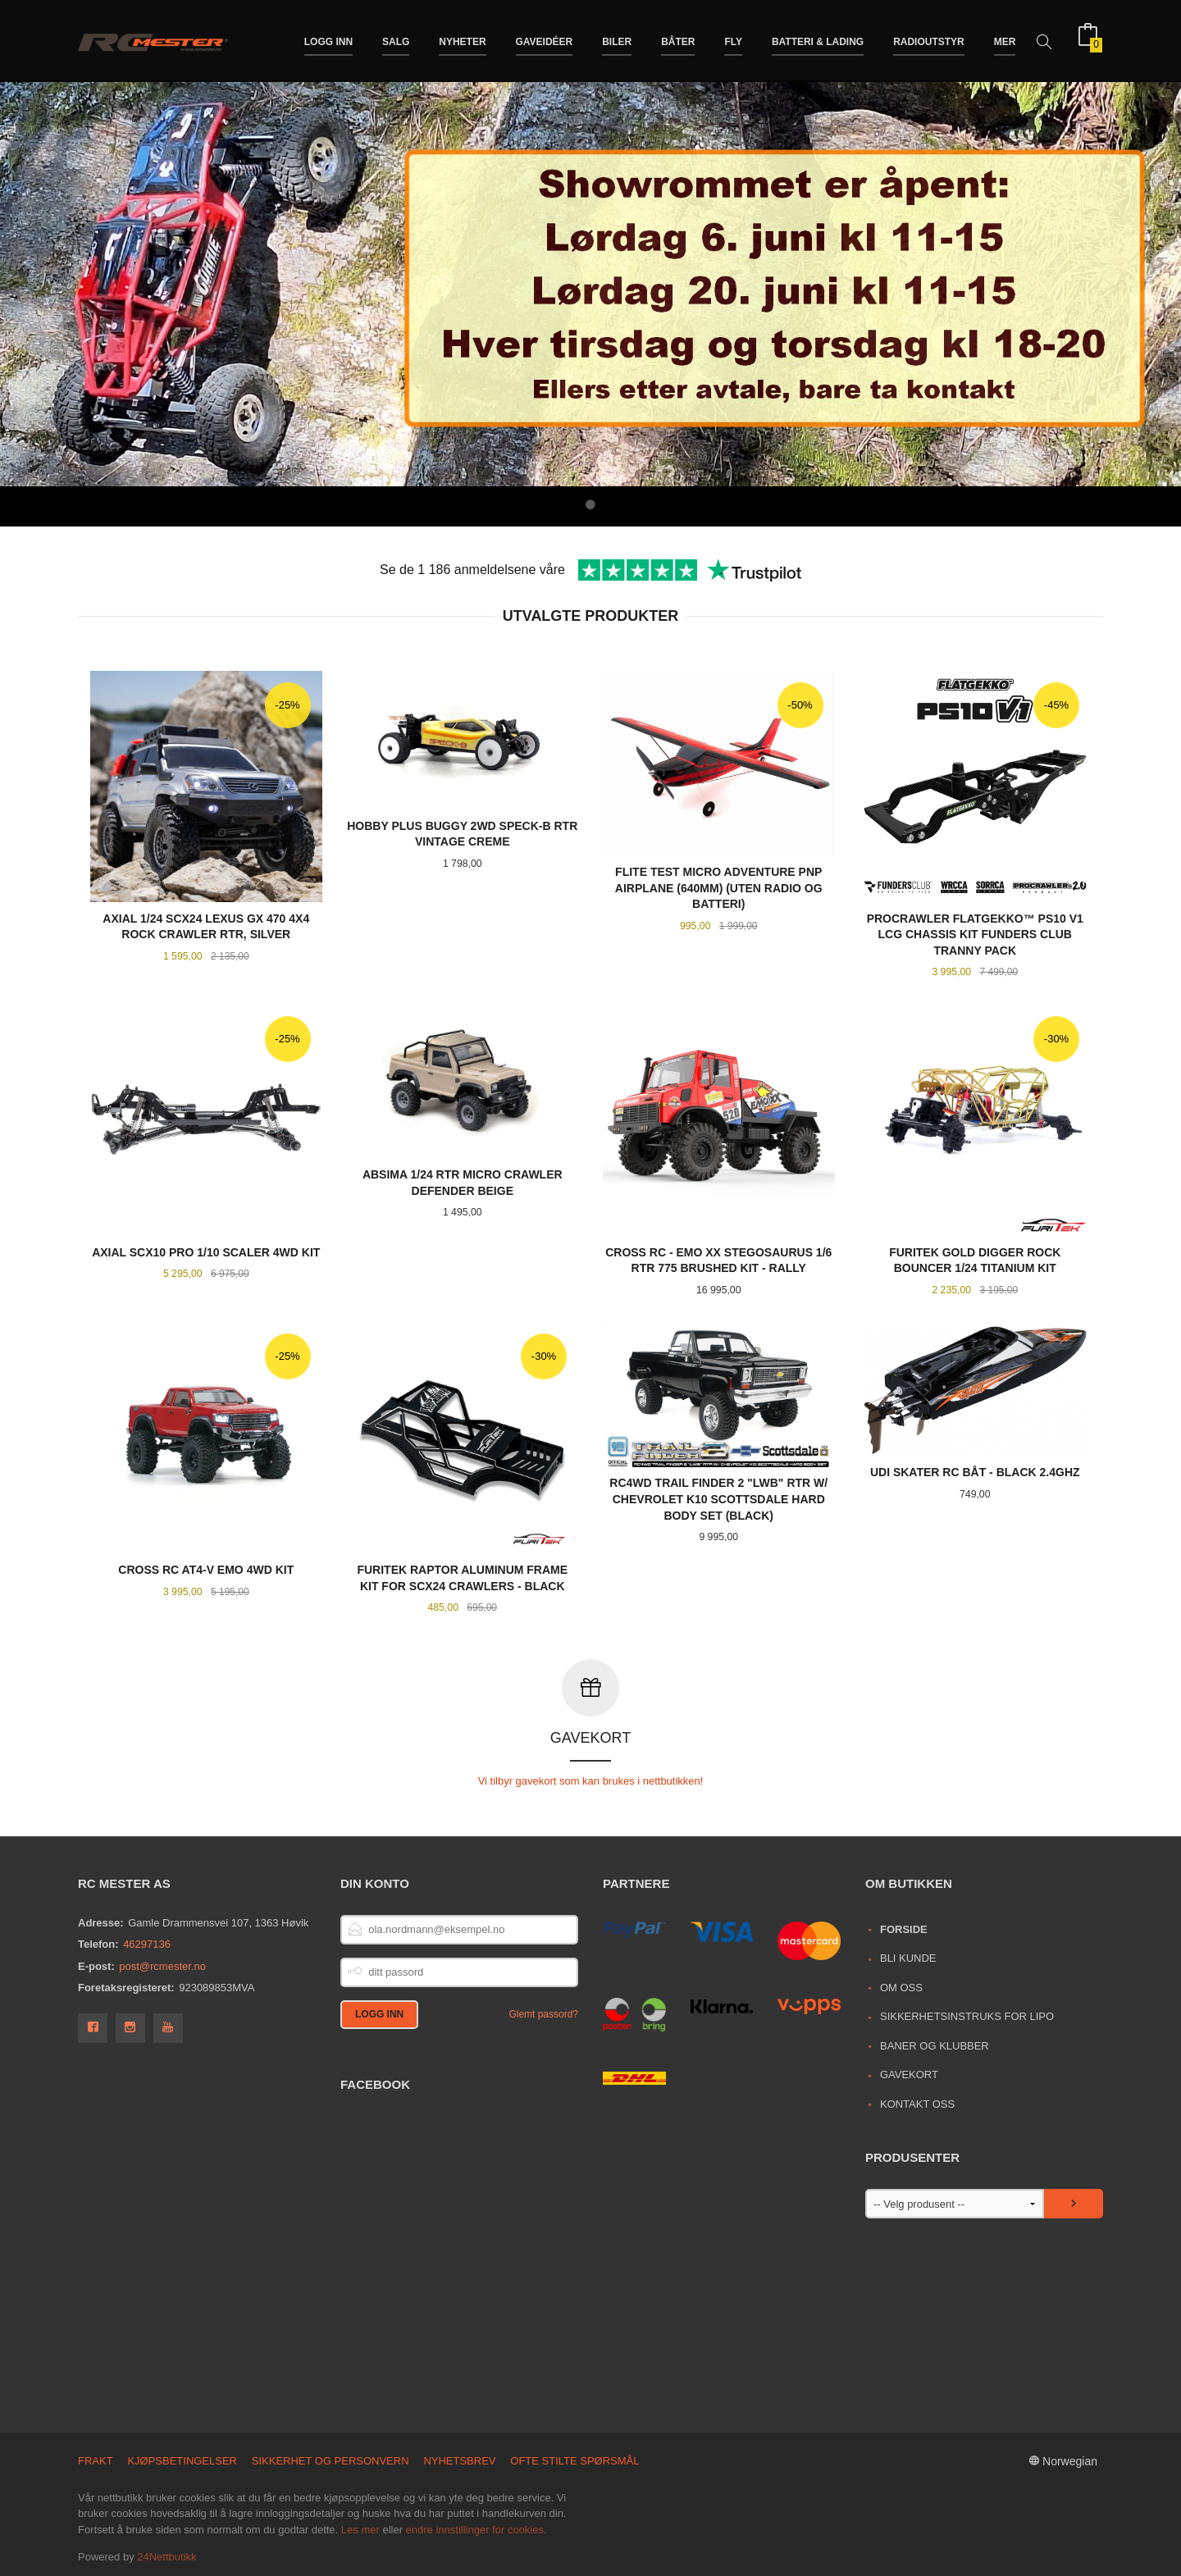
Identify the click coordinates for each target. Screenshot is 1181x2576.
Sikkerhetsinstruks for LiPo (967, 2015)
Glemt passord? (543, 2013)
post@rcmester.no (162, 1965)
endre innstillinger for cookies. (476, 2529)
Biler (617, 39)
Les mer (360, 2529)
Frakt (95, 2460)
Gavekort (909, 2074)
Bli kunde (908, 1957)
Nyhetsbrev (459, 2460)
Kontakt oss (917, 2103)
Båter (678, 39)
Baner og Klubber (934, 2045)
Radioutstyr (928, 39)
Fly (733, 39)
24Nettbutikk (166, 2556)
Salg (395, 39)
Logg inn (328, 39)
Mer (1005, 39)
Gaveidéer (544, 39)
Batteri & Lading (818, 39)
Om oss (901, 1987)
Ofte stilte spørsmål (574, 2460)
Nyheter (462, 39)
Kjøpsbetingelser (182, 2460)
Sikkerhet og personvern (330, 2460)
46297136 (147, 1943)
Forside (904, 1928)
